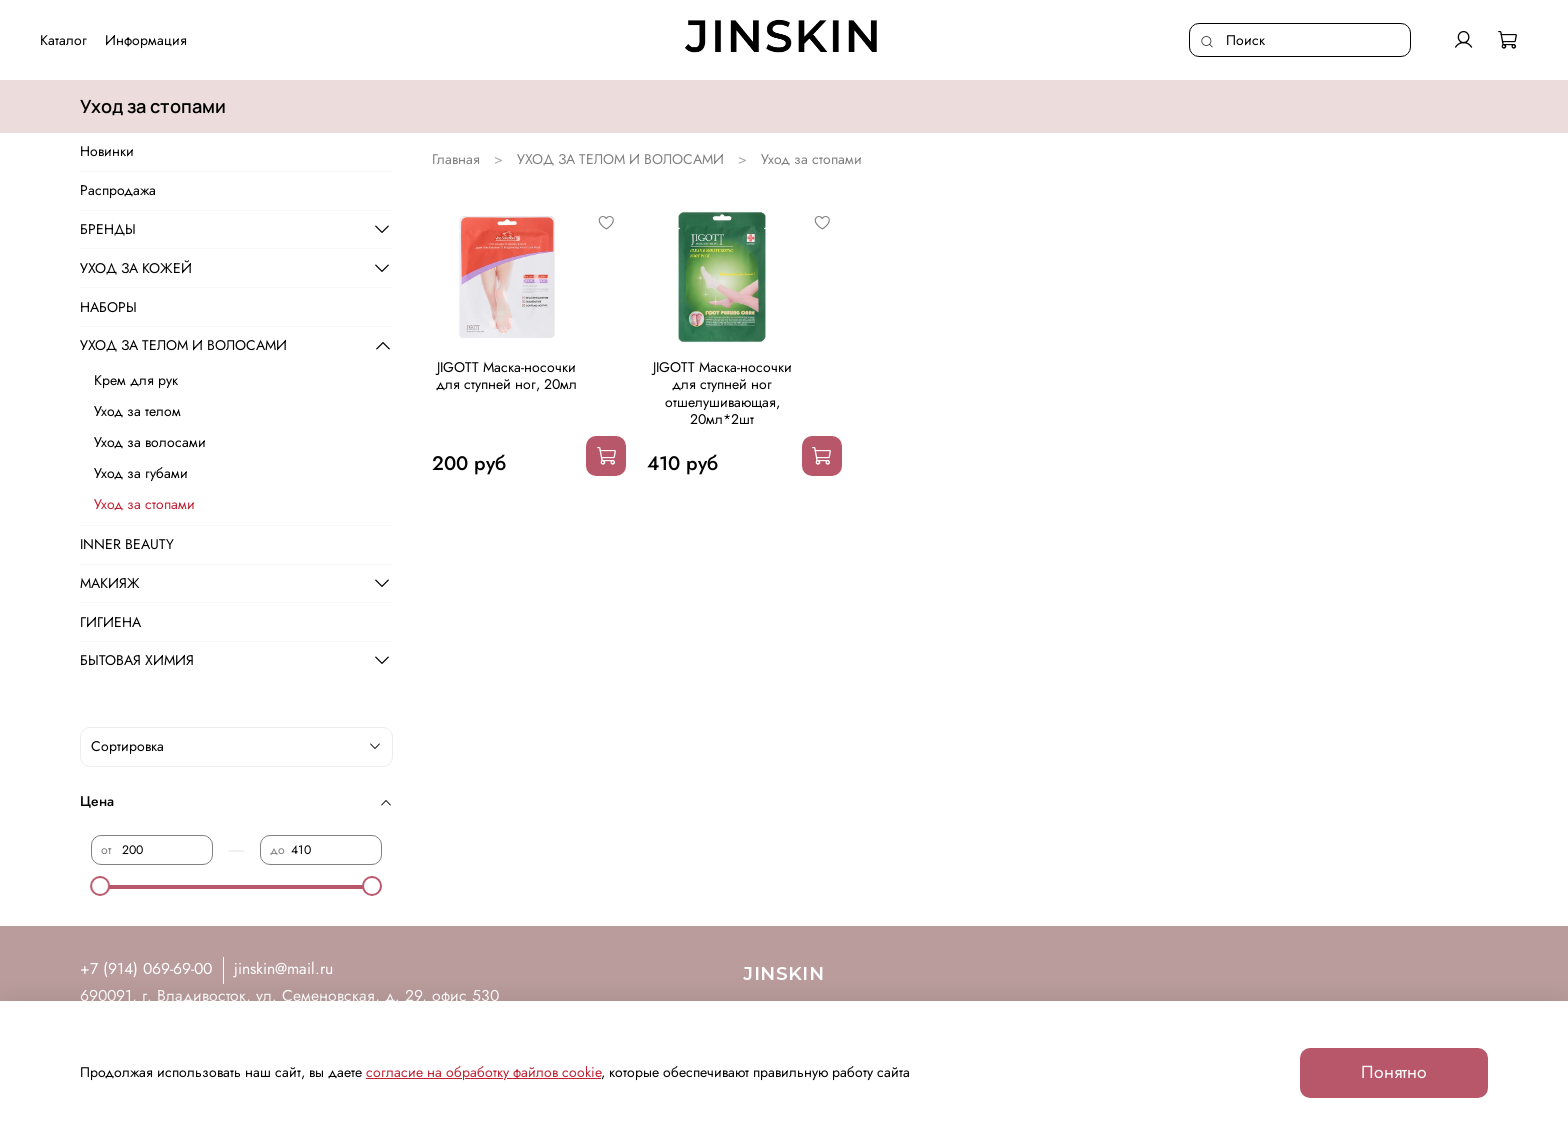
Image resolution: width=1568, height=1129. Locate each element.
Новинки (107, 151)
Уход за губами (141, 473)
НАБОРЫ (108, 307)
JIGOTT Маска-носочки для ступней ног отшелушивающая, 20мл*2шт (722, 393)
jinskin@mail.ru (283, 968)
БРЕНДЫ (108, 229)
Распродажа (118, 190)
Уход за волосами (150, 442)
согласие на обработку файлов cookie (483, 1072)
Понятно (1394, 1072)
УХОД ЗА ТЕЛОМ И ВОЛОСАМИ (620, 159)
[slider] (101, 886)
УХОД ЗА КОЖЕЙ (136, 268)
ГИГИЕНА (110, 622)
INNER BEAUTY (127, 544)
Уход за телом (137, 411)
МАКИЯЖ (110, 583)
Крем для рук (136, 380)
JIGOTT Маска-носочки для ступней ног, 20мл (506, 376)
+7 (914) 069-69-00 (146, 968)
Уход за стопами (144, 504)
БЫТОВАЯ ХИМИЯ (137, 660)
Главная (456, 159)
